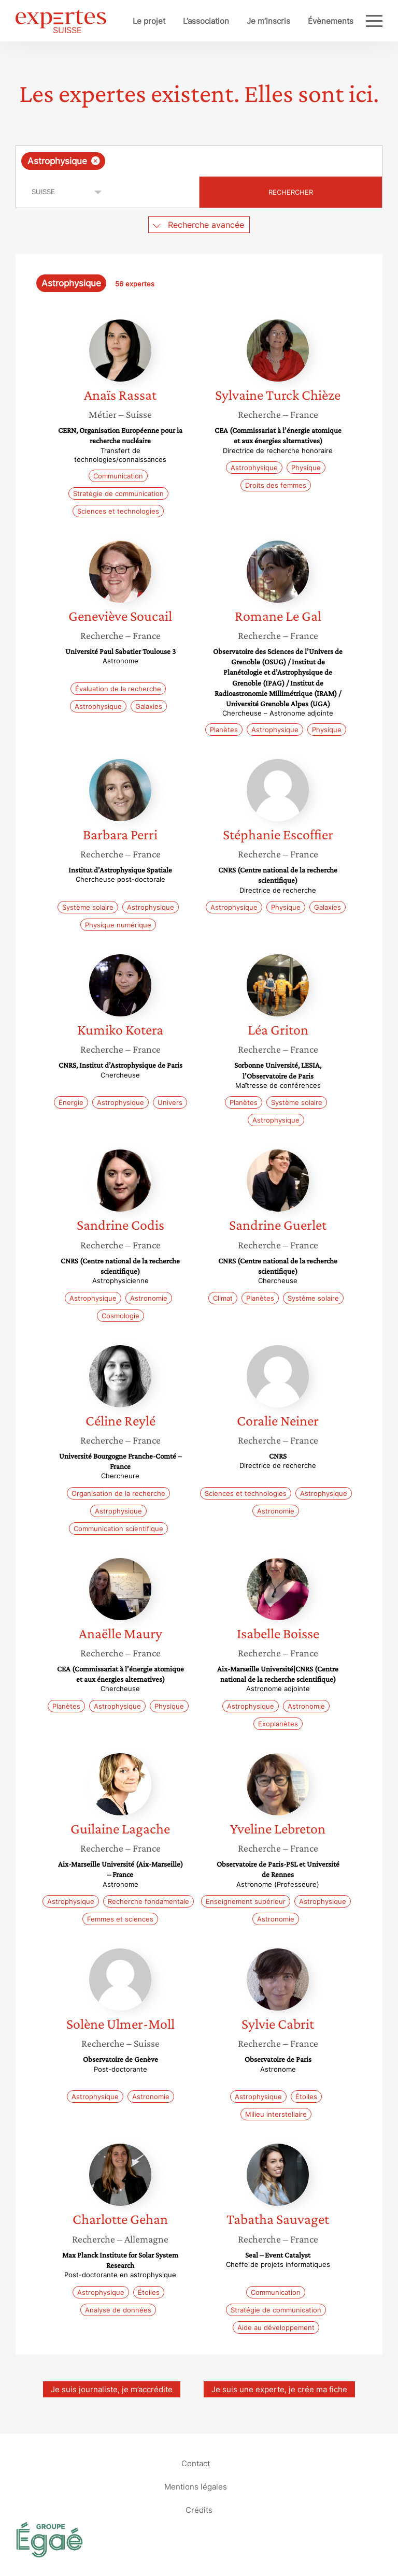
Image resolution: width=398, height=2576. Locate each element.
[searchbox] (190, 161)
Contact (195, 2463)
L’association (206, 21)
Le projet (149, 21)
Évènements (330, 21)
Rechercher (290, 192)
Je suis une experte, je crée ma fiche (279, 2389)
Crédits (199, 2510)
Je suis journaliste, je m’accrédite (112, 2389)
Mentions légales (195, 2487)
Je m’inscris (268, 21)
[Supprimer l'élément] (95, 160)
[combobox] (199, 161)
